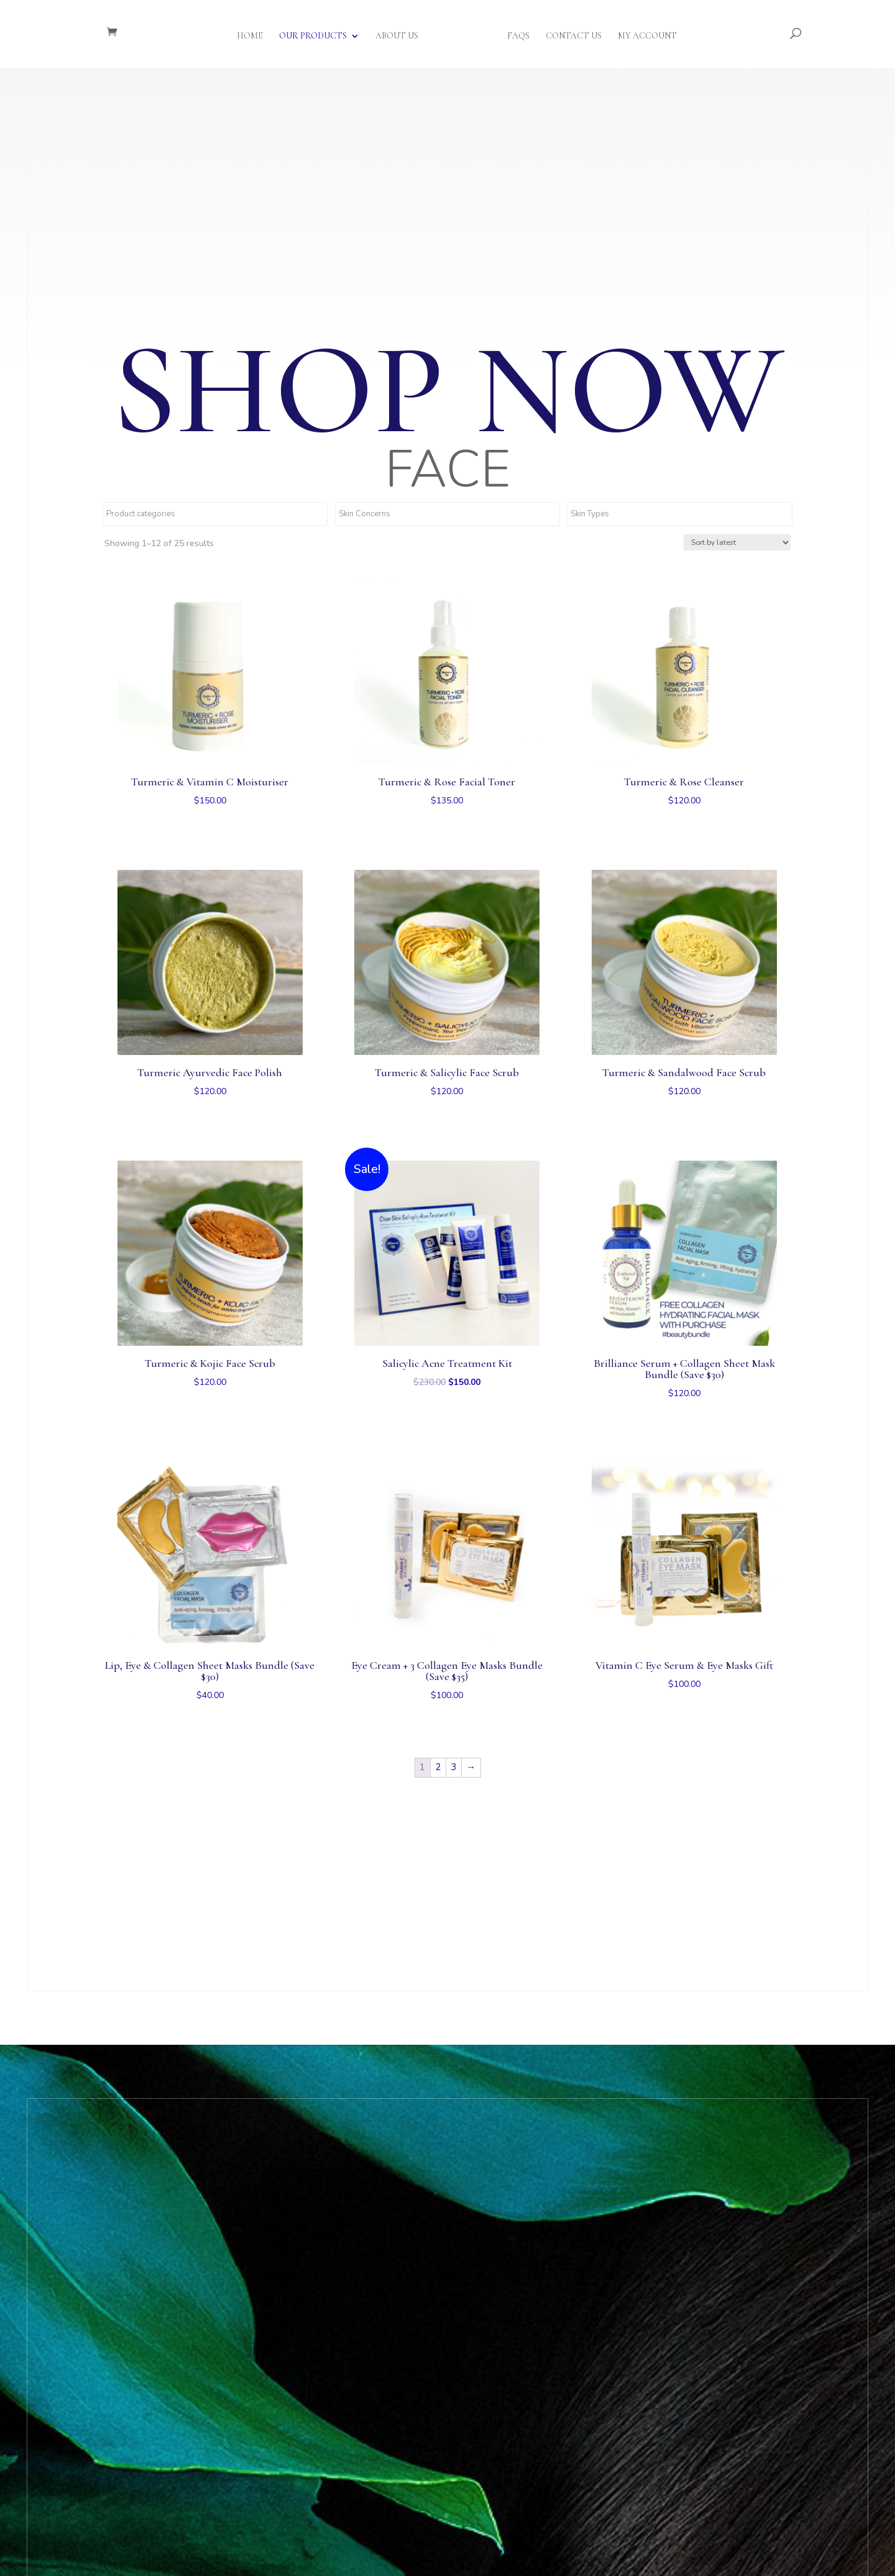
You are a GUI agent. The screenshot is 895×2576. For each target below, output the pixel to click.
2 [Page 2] (438, 1767)
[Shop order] (737, 542)
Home (254, 33)
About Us (401, 33)
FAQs (514, 33)
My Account (642, 33)
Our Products (317, 33)
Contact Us (569, 33)
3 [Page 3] (453, 1767)
